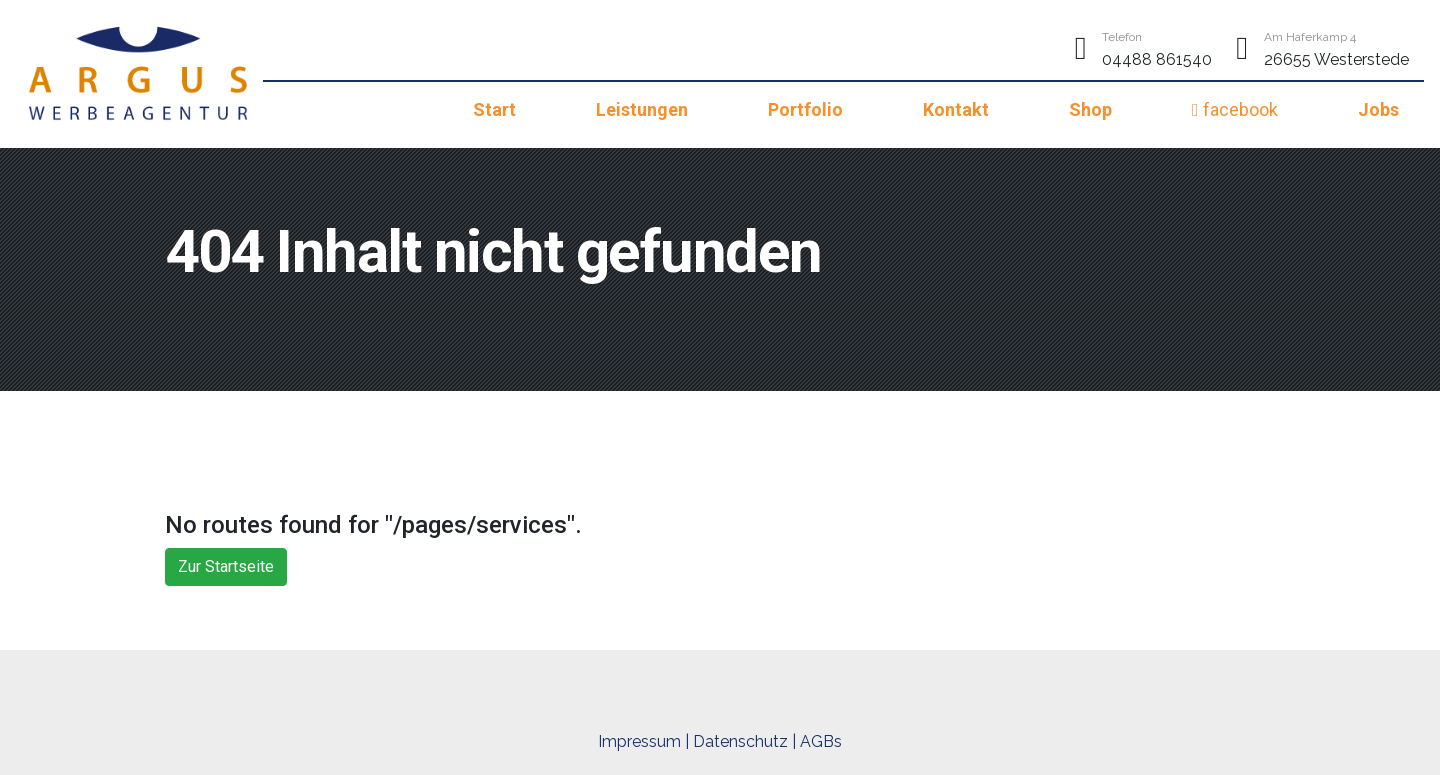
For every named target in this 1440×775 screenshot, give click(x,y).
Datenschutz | (744, 741)
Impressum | (643, 741)
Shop (1090, 109)
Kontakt (956, 109)
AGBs (821, 741)
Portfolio (805, 109)
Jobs (1378, 109)
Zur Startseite (226, 566)
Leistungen (642, 109)
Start (494, 109)
